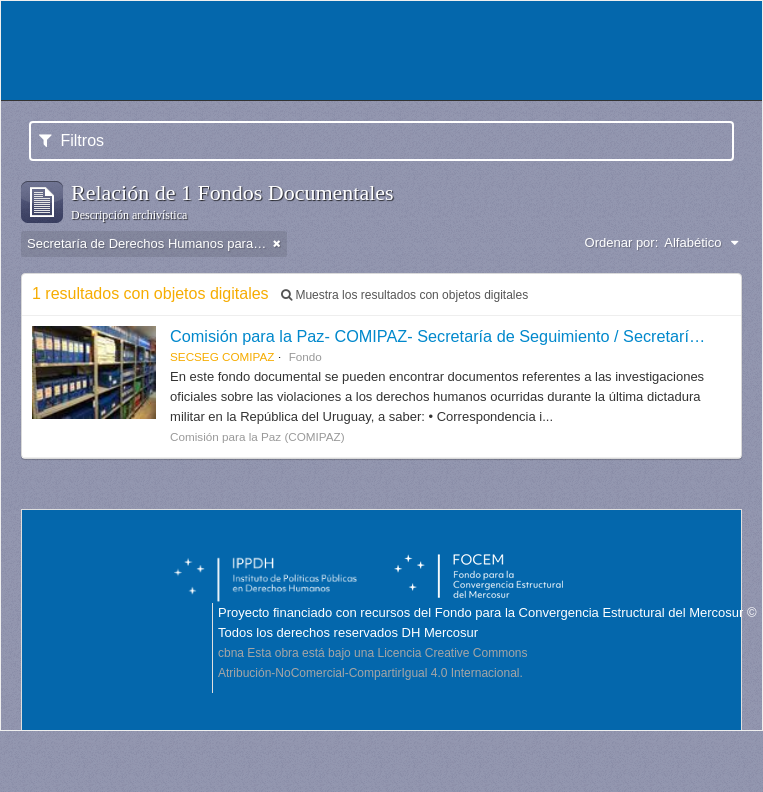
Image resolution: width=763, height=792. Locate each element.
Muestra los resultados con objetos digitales (404, 295)
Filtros (71, 140)
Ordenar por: (622, 242)
